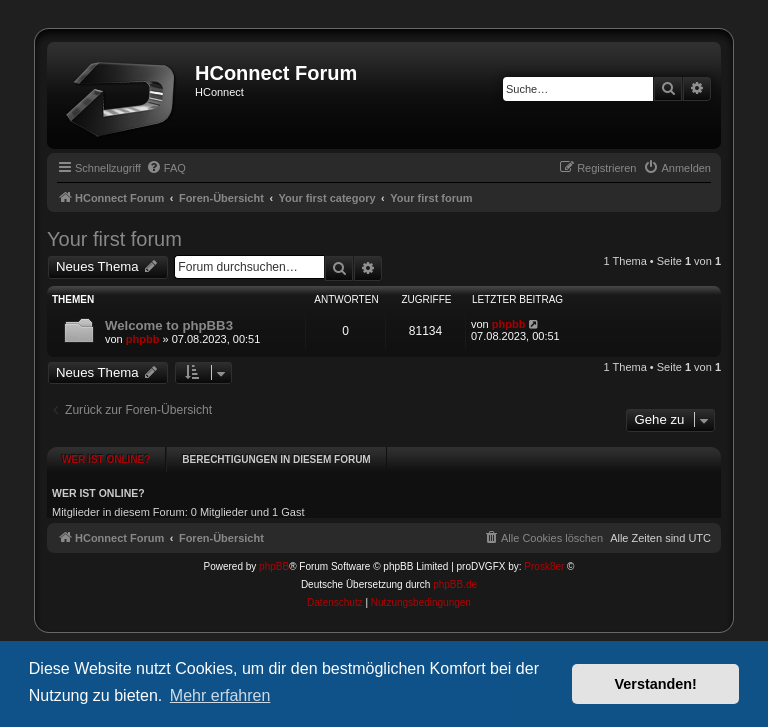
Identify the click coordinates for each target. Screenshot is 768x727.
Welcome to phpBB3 (169, 325)
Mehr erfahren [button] (220, 695)
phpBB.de (455, 567)
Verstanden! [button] (656, 684)
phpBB (274, 549)
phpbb (143, 339)
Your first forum (114, 239)
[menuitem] (166, 168)
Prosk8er (544, 549)
